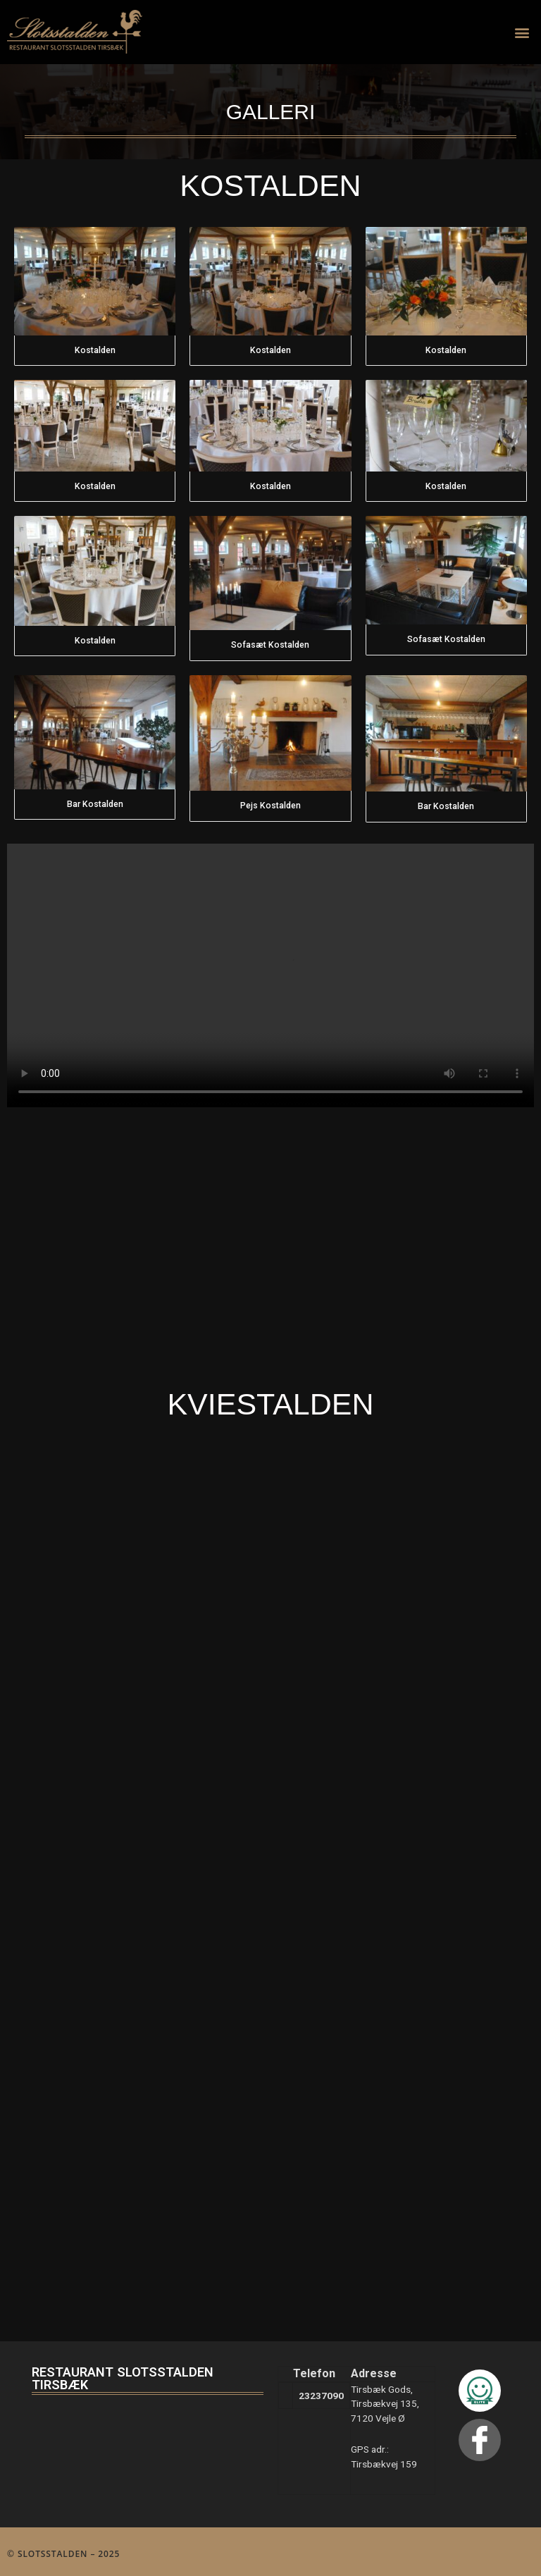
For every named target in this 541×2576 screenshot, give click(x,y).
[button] (522, 32)
